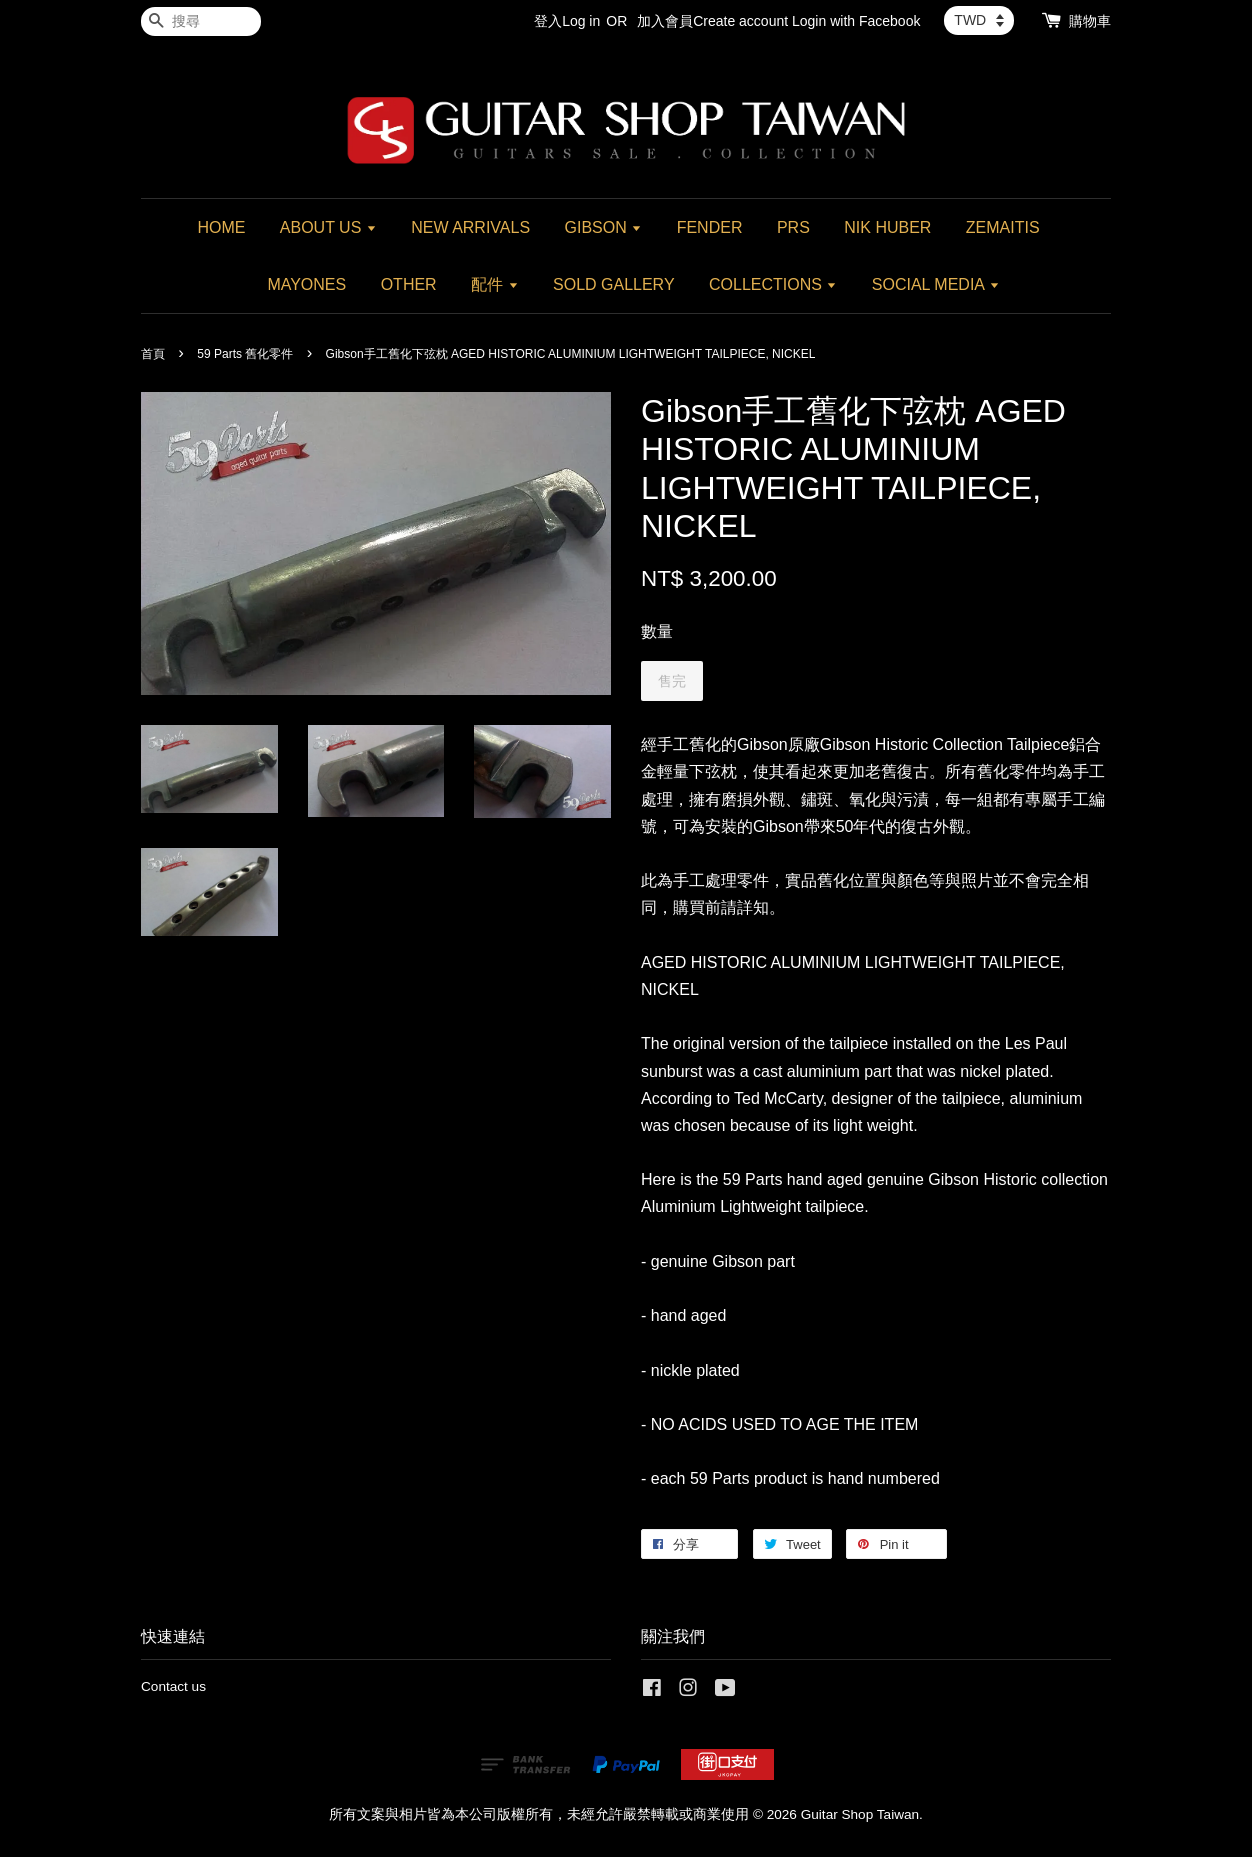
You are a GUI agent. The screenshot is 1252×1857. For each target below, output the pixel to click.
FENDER (710, 227)
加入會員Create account (712, 21)
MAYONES (306, 284)
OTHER (409, 284)
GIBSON (604, 227)
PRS (793, 227)
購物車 (1090, 21)
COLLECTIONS (773, 284)
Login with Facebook (856, 21)
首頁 (153, 354)
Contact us (173, 1686)
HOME (221, 227)
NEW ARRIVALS (470, 227)
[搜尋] (201, 21)
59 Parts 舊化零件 (245, 354)
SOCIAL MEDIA (936, 284)
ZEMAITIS (1003, 227)
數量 (657, 631)
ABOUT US (328, 227)
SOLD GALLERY (614, 284)
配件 (494, 284)
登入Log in (567, 21)
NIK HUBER (887, 227)
